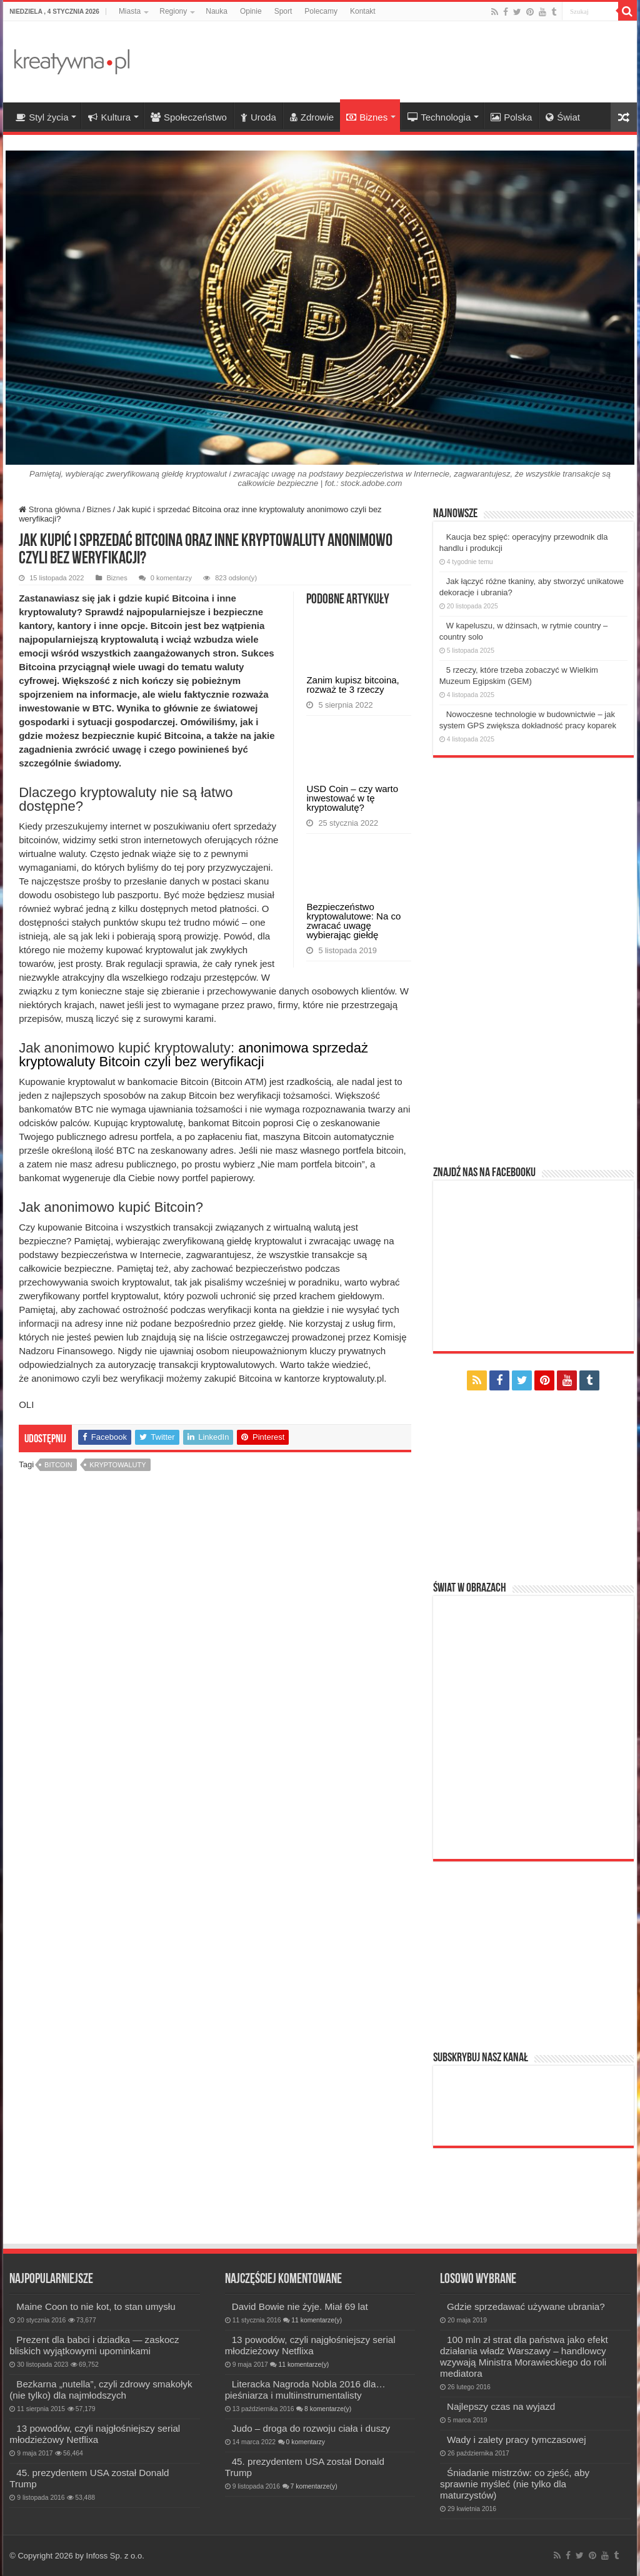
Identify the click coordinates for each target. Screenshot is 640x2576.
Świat (563, 117)
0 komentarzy (171, 578)
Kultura (109, 117)
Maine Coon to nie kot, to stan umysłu (95, 2306)
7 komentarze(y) (314, 2486)
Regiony (173, 11)
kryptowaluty (117, 1506)
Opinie (251, 11)
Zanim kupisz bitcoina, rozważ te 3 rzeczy (352, 733)
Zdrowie (312, 117)
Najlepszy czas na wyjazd (501, 2406)
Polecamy (321, 11)
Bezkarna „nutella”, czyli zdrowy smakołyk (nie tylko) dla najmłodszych (100, 2389)
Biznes (367, 117)
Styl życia (42, 117)
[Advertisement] (400, 62)
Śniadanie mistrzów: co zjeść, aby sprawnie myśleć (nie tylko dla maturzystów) (514, 2483)
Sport (283, 11)
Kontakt (363, 11)
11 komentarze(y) (316, 2320)
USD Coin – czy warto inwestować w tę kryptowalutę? (352, 895)
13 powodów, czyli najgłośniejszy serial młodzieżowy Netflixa (94, 2434)
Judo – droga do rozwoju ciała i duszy (311, 2428)
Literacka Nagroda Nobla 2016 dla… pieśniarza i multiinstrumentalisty (305, 2389)
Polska (511, 117)
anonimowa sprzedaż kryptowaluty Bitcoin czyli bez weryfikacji (146, 1082)
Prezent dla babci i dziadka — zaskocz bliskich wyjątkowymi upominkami (94, 2345)
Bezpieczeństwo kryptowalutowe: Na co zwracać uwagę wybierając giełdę (353, 1067)
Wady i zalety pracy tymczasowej (516, 2439)
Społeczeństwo (189, 117)
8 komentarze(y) (327, 2408)
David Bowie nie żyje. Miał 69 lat (300, 2306)
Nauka (217, 11)
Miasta (130, 11)
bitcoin (58, 1506)
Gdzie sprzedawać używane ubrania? (526, 2306)
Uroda (258, 117)
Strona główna (50, 509)
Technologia (439, 117)
